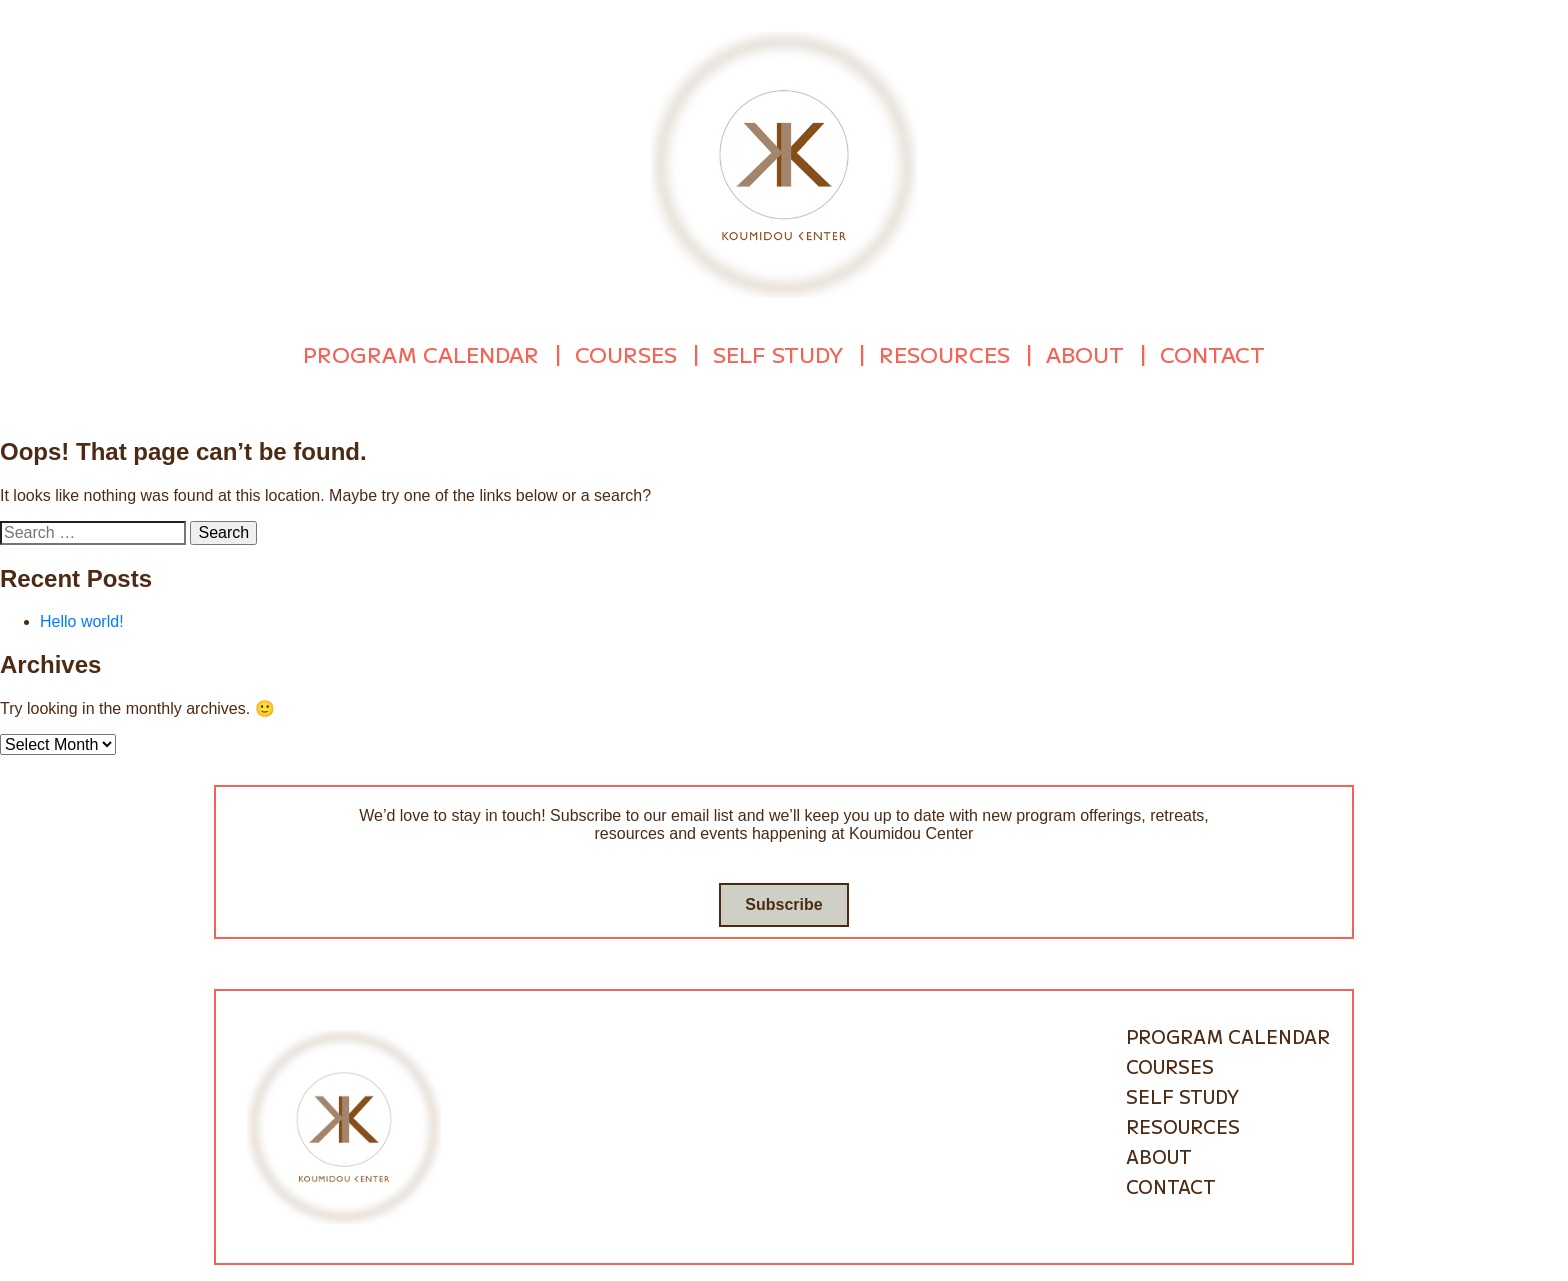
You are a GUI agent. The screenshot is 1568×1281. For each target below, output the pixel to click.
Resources (944, 352)
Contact (1212, 352)
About (1085, 352)
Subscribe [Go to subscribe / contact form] (783, 900)
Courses (626, 352)
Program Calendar (421, 352)
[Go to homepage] (784, 163)
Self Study (778, 352)
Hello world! (82, 617)
